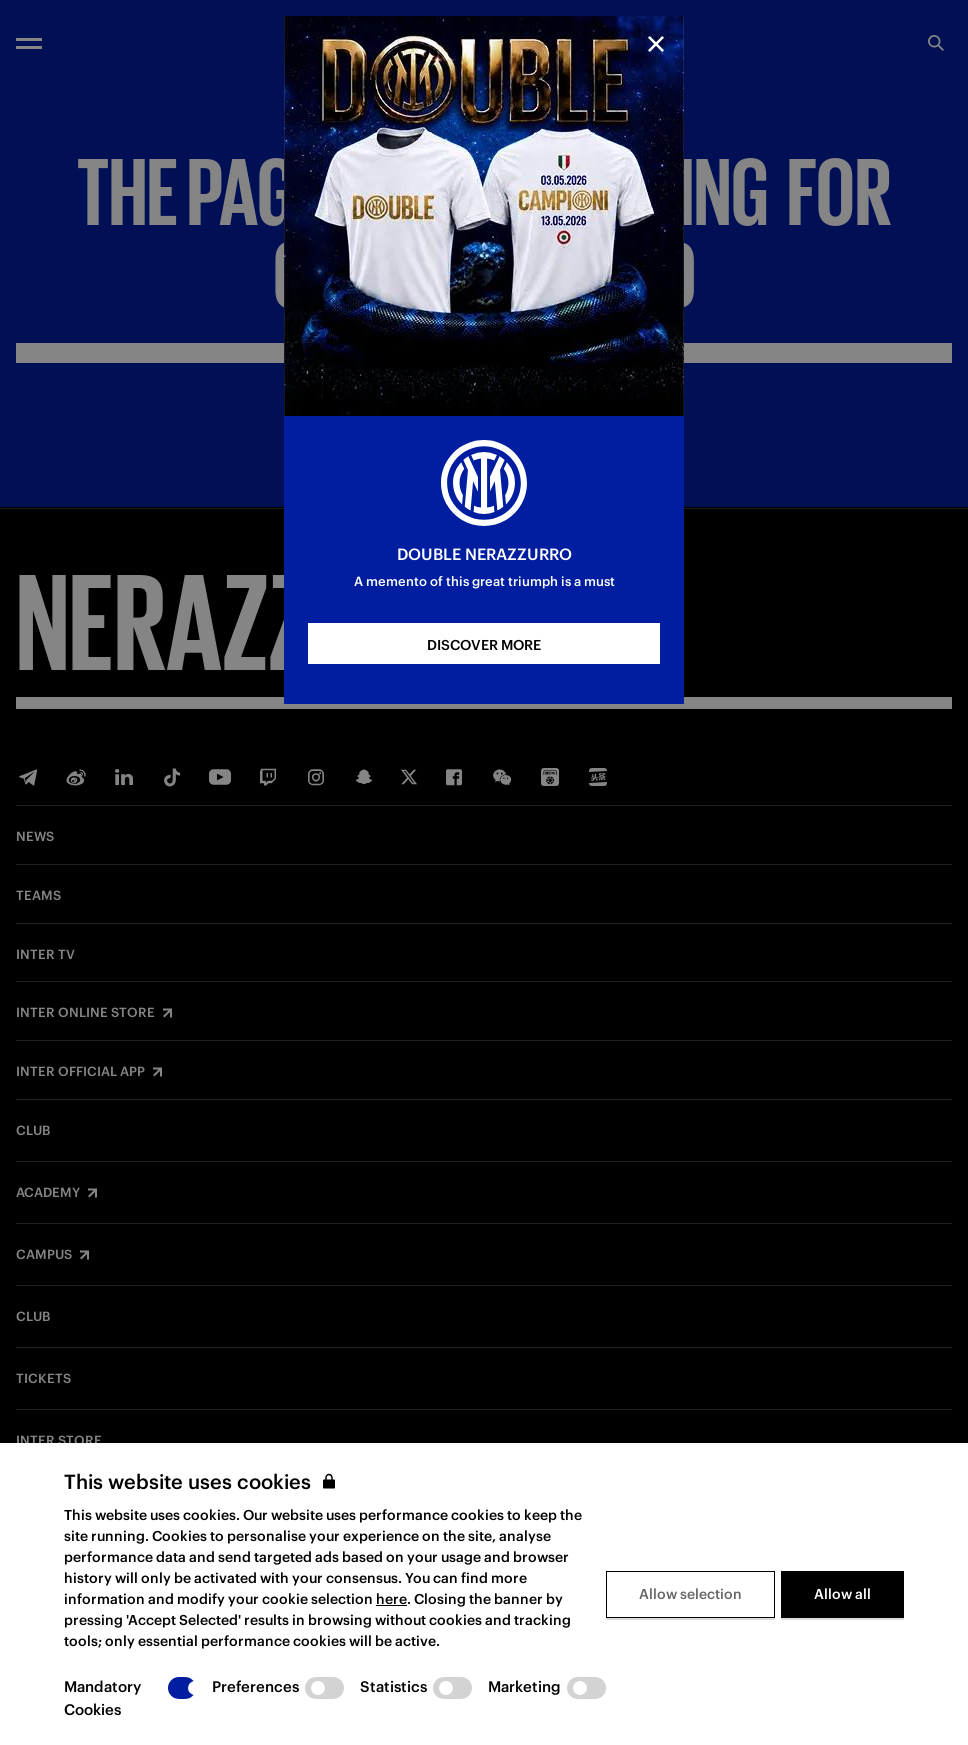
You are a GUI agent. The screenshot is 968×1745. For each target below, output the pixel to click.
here (391, 1599)
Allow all (842, 1594)
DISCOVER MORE (484, 645)
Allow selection (690, 1594)
